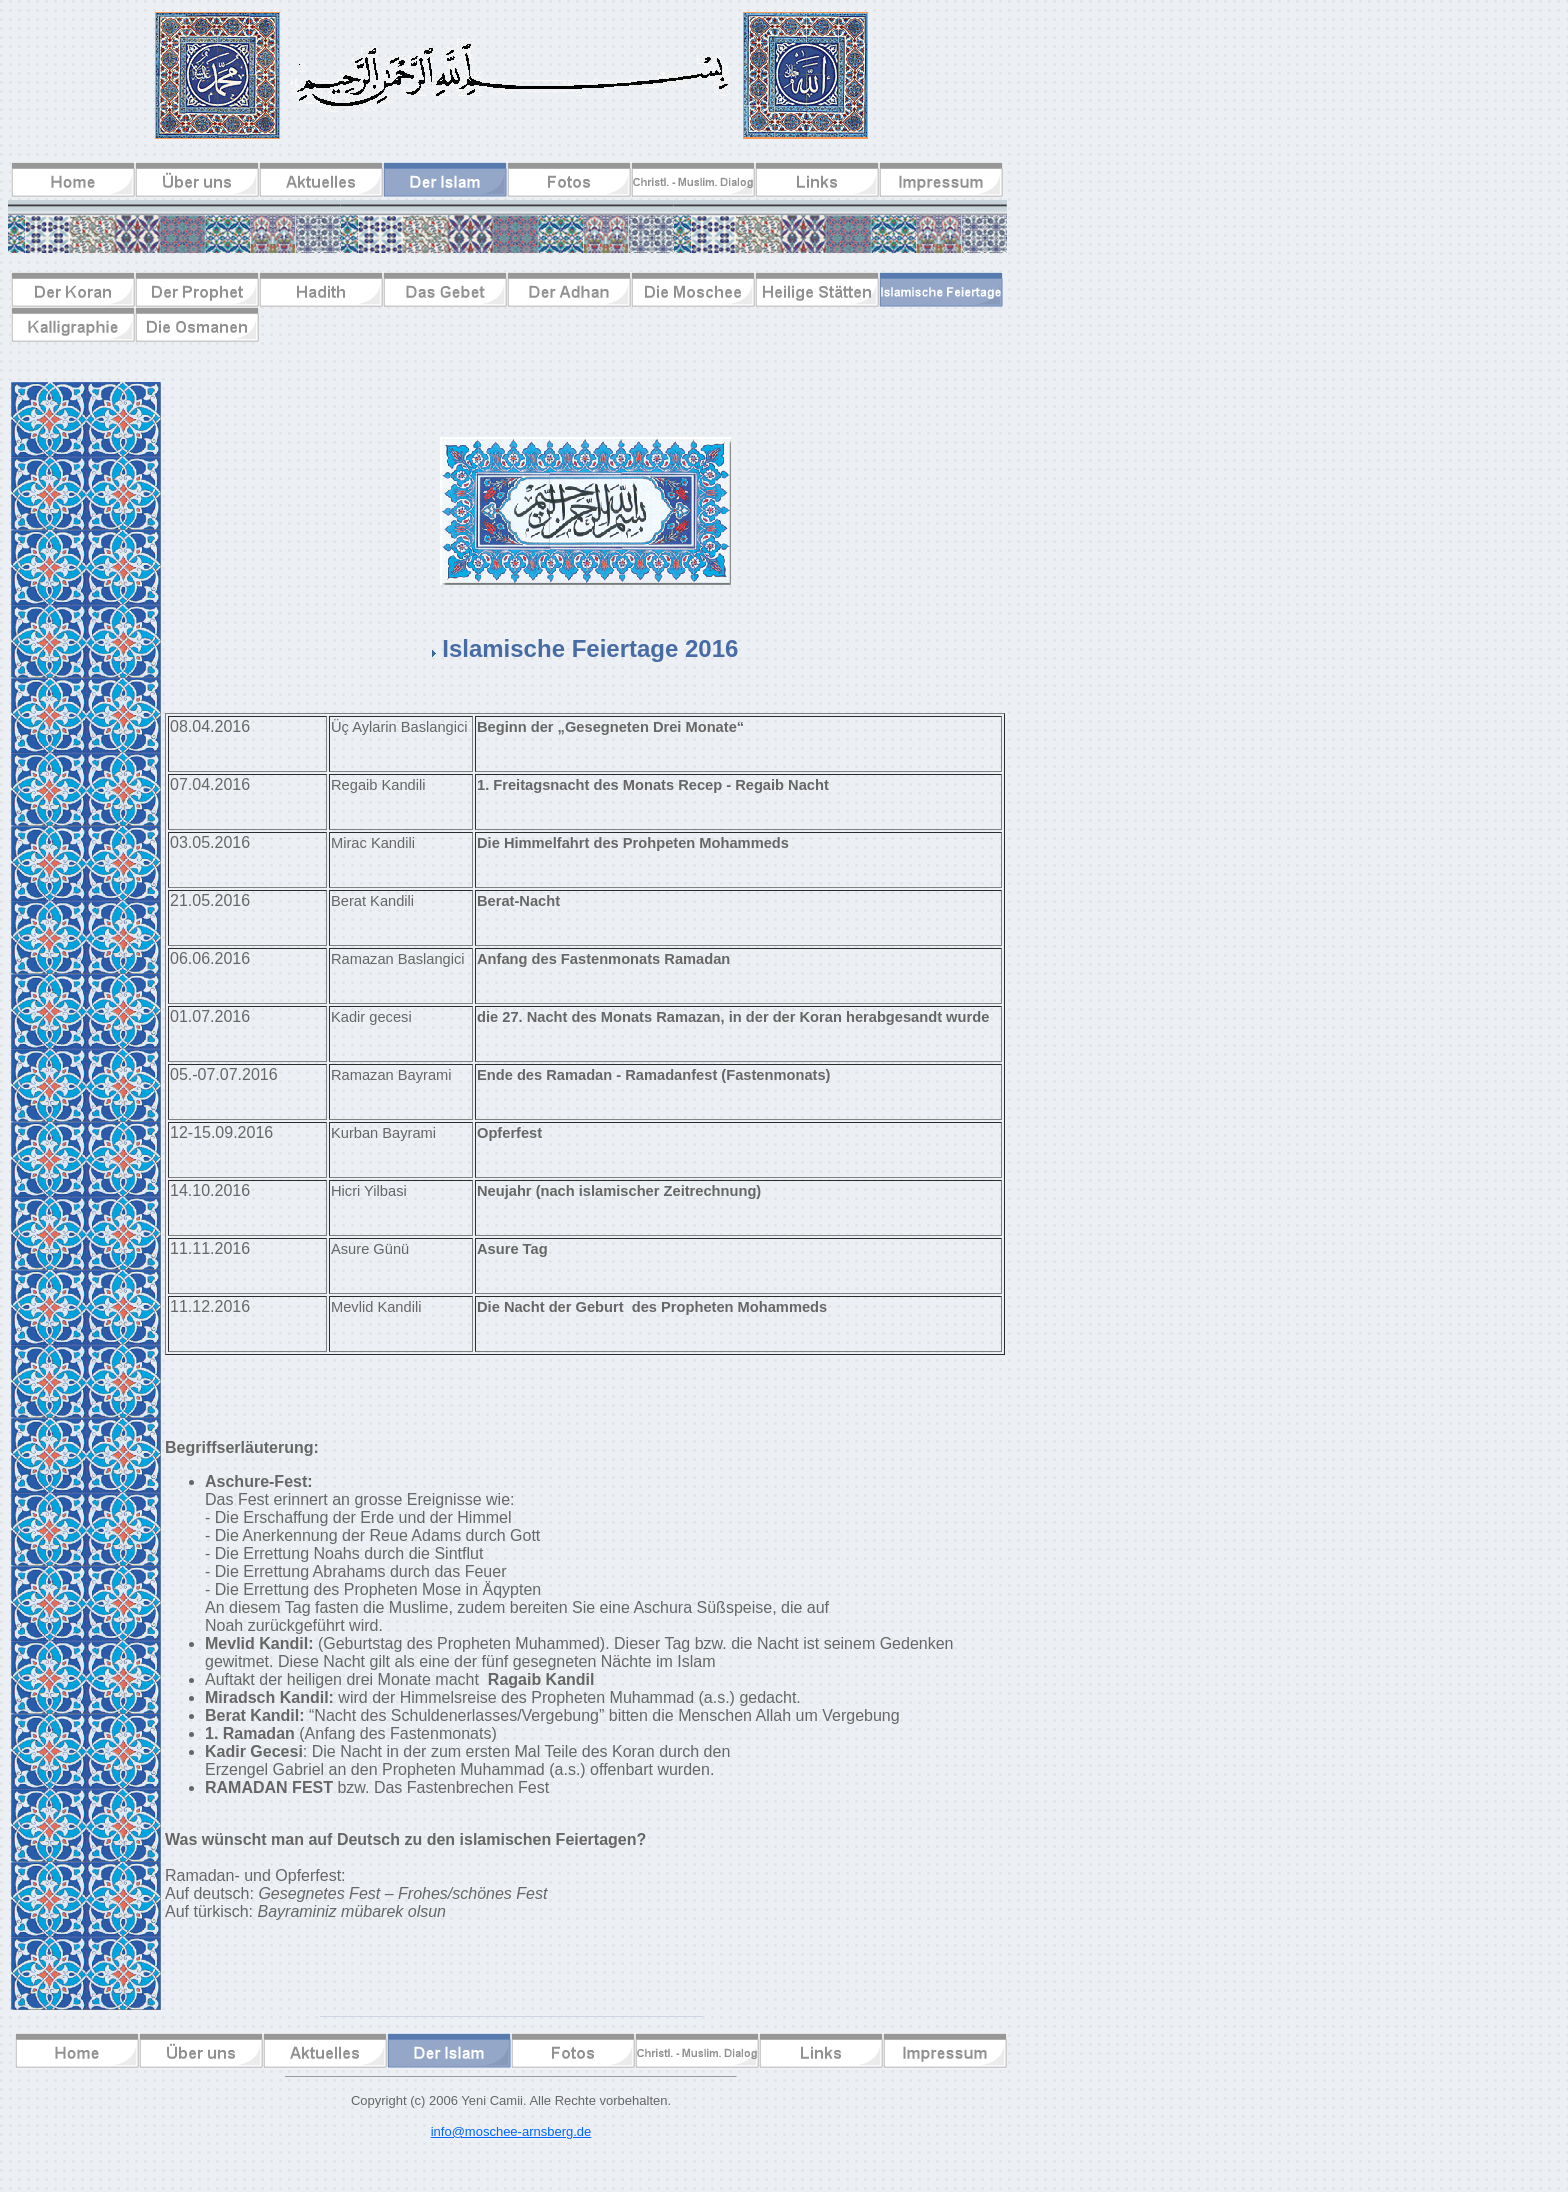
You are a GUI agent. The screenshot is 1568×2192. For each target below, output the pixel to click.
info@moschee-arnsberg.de (511, 2131)
